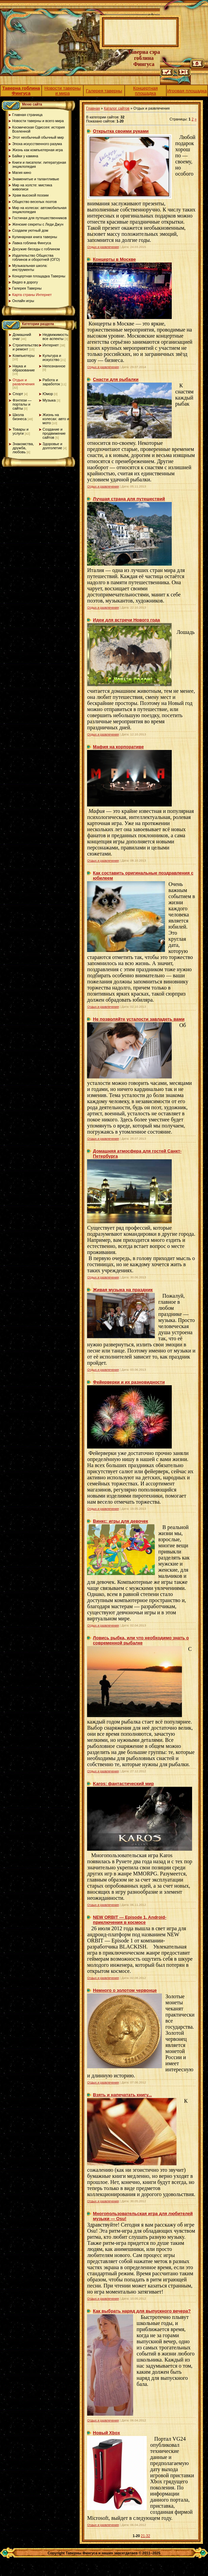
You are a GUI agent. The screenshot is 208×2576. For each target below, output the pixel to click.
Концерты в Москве (114, 259)
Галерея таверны (104, 90)
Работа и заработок (51, 382)
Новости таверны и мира (62, 91)
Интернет (51, 345)
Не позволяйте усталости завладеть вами (138, 1019)
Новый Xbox (106, 2432)
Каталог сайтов (116, 108)
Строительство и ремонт (26, 347)
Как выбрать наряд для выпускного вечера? (142, 2310)
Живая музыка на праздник (122, 1289)
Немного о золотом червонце (125, 1990)
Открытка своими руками (120, 131)
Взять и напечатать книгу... (122, 2094)
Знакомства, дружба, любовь (23, 448)
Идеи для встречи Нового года (126, 619)
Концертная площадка (145, 91)
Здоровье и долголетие (52, 446)
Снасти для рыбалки (115, 379)
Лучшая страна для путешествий (129, 498)
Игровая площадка (187, 90)
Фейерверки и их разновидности (129, 1382)
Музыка (49, 400)
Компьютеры (24, 356)
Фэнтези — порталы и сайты (22, 404)
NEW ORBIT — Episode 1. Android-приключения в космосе (129, 1920)
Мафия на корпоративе (118, 746)
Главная (93, 108)
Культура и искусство (52, 358)
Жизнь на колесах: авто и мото (56, 419)
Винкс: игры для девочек (120, 1521)
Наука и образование (24, 368)
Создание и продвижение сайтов (54, 433)
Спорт (18, 394)
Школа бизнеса (19, 417)
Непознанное (54, 366)
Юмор (48, 394)
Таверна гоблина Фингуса (21, 91)
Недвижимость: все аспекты (56, 337)
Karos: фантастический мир (123, 1783)
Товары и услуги (20, 431)
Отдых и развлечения (24, 382)
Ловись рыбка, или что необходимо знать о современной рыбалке (141, 1640)
